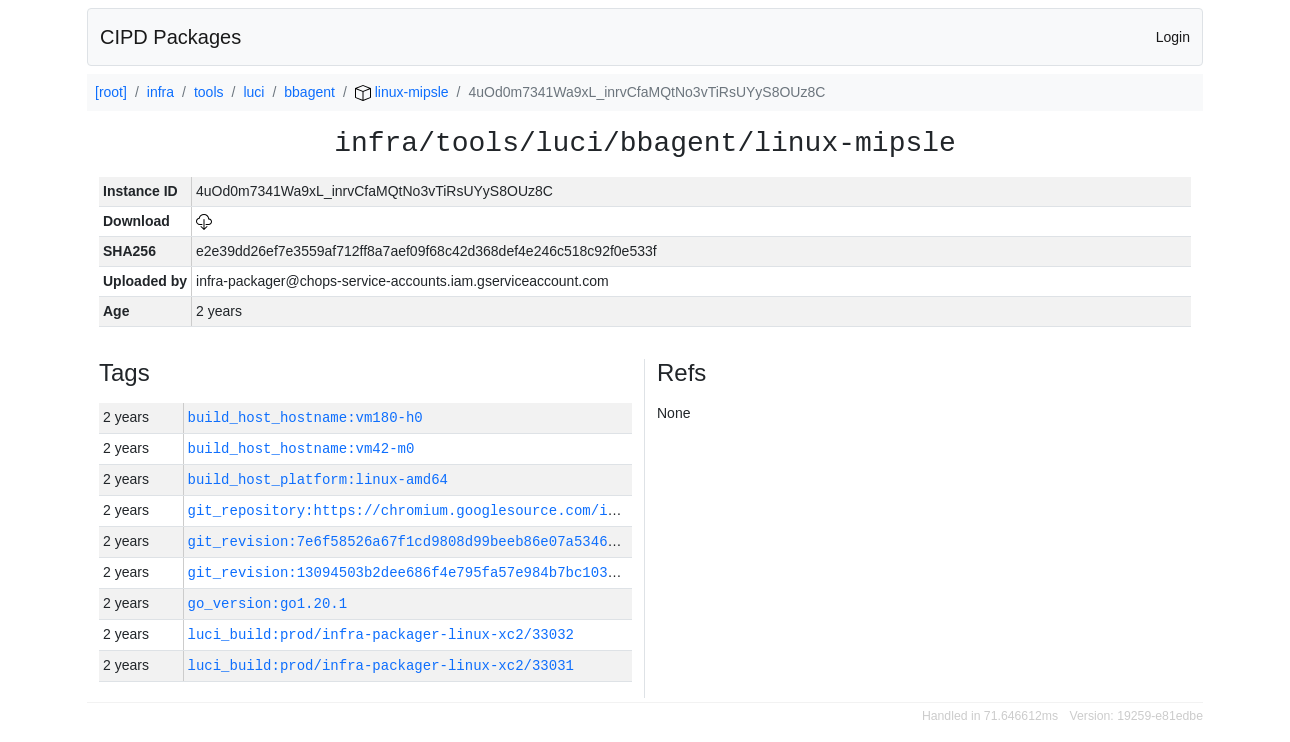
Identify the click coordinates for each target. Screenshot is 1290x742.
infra (160, 92)
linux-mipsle (402, 92)
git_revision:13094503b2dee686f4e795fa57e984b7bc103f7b (410, 572)
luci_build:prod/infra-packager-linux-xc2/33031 (381, 665)
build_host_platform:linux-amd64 (318, 479)
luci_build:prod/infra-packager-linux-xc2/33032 (381, 634)
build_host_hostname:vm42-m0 (301, 448)
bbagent (309, 92)
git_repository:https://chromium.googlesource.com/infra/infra (440, 510)
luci (253, 92)
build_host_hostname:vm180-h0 (305, 417)
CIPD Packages (170, 37)
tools (209, 92)
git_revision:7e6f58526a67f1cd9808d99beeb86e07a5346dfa (410, 541)
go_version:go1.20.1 (268, 603)
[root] (111, 92)
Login (1173, 37)
